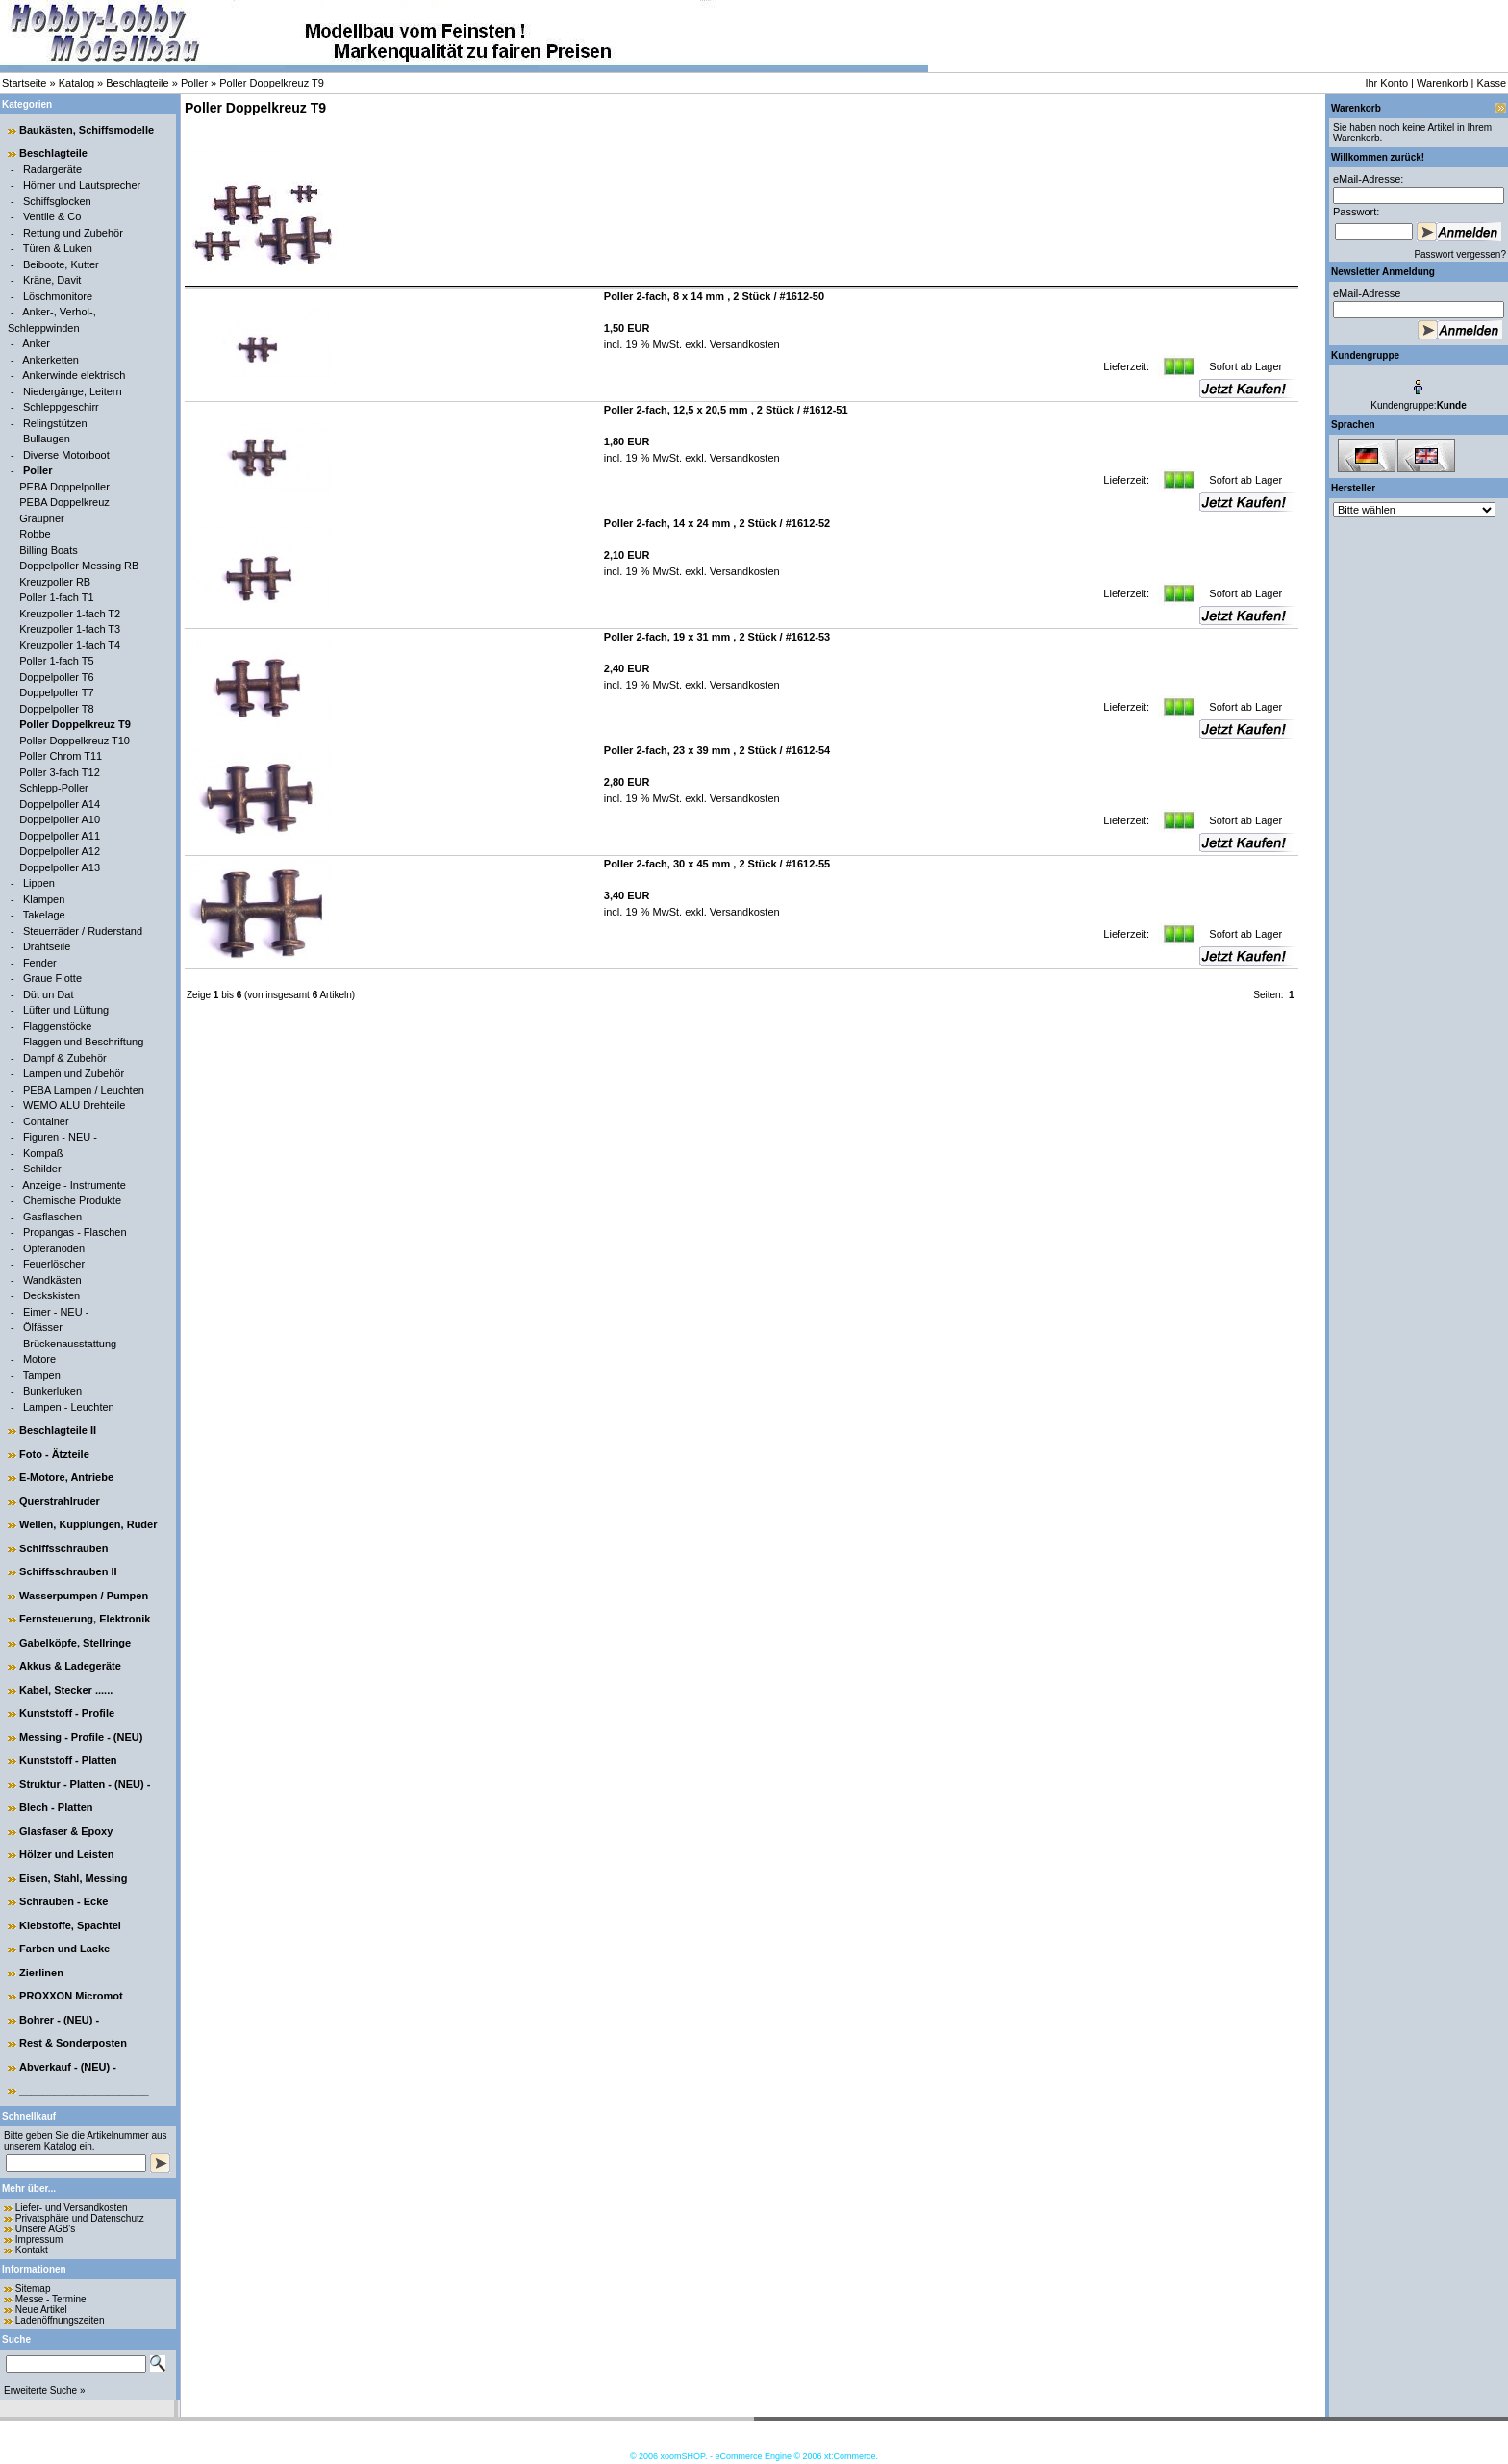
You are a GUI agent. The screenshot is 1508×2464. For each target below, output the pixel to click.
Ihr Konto (1386, 82)
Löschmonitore (57, 296)
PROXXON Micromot (71, 1995)
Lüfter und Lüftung (66, 1010)
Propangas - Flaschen (75, 1232)
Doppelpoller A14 (59, 804)
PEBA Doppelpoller (64, 486)
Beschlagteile (137, 82)
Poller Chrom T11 (60, 756)
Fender (40, 962)
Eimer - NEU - (55, 1312)
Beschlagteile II (57, 1430)
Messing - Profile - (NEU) (80, 1737)
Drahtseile (47, 946)
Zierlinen (41, 1972)
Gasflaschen (52, 1216)
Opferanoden (54, 1248)
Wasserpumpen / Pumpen (83, 1595)
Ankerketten (50, 359)
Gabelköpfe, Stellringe (75, 1642)
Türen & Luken (57, 248)
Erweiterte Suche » (45, 2390)
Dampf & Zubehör (65, 1058)
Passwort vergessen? (1460, 254)
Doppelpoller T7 (56, 692)
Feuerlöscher (54, 1264)
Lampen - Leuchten (68, 1407)
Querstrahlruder (59, 1501)
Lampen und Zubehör (73, 1073)
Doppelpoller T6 (56, 677)
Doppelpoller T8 (56, 709)
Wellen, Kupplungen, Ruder (88, 1524)
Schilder (42, 1168)
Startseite (24, 82)
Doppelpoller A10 (59, 819)
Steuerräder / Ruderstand (82, 931)
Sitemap (33, 2288)
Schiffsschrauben (63, 1548)
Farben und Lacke (64, 1948)
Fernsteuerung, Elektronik (84, 1618)
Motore (39, 1359)
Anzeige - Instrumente (74, 1185)
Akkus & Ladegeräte (70, 1666)
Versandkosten (743, 344)
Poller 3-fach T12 (59, 772)
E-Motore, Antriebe (66, 1477)
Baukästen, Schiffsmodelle (86, 130)
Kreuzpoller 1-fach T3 (69, 629)
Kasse (1491, 82)
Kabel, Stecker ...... (66, 1690)
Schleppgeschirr (61, 407)
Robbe (34, 534)
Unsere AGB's (45, 2229)
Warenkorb (1442, 82)
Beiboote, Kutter (61, 264)
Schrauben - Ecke (63, 1901)
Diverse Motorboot (66, 455)
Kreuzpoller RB (54, 582)
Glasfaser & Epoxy (66, 1831)
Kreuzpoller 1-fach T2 (69, 613)
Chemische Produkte (72, 1200)
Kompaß (43, 1153)
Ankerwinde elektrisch (73, 375)
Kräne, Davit (52, 280)
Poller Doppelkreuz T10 (74, 740)
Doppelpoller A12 (59, 851)
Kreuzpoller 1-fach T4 (69, 645)
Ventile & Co (52, 216)
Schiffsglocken (57, 201)
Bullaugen (46, 438)
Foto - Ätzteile (54, 1454)
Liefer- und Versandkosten (71, 2207)
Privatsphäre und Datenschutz (79, 2218)
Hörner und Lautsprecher (81, 184)
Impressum (39, 2239)
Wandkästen (52, 1280)
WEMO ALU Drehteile (74, 1105)
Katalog (76, 82)
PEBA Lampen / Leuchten (83, 1089)
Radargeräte (52, 169)
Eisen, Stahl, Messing (73, 1878)
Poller (194, 82)
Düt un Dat (48, 994)
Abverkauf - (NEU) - (67, 2067)
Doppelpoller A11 (59, 836)
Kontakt (31, 2250)
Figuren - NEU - (60, 1137)
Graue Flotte (52, 978)
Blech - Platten (55, 1807)
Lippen (39, 883)
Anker (36, 343)
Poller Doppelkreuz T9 (271, 82)
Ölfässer (43, 1327)
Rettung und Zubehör (73, 233)
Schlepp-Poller (53, 787)
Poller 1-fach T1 (56, 597)
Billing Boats (48, 550)
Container (46, 1121)
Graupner (41, 518)
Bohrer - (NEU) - (59, 2019)
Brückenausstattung (69, 1343)
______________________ (84, 2090)
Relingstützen (55, 423)
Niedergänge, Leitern (72, 391)
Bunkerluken (52, 1390)
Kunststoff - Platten (67, 1760)
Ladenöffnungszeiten (60, 2320)
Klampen (43, 899)
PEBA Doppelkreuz (64, 502)
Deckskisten (51, 1295)
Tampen (42, 1375)
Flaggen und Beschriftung (83, 1041)
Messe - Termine (51, 2299)
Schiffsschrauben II (67, 1571)
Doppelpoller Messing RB (78, 565)
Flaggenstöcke (57, 1026)
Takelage (44, 914)
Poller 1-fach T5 (56, 660)
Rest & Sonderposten (73, 2043)
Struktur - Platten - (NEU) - (84, 1784)
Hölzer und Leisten (66, 1854)
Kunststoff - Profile (66, 1713)
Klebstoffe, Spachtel (70, 1925)
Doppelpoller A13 (59, 867)
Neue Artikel (41, 2309)
